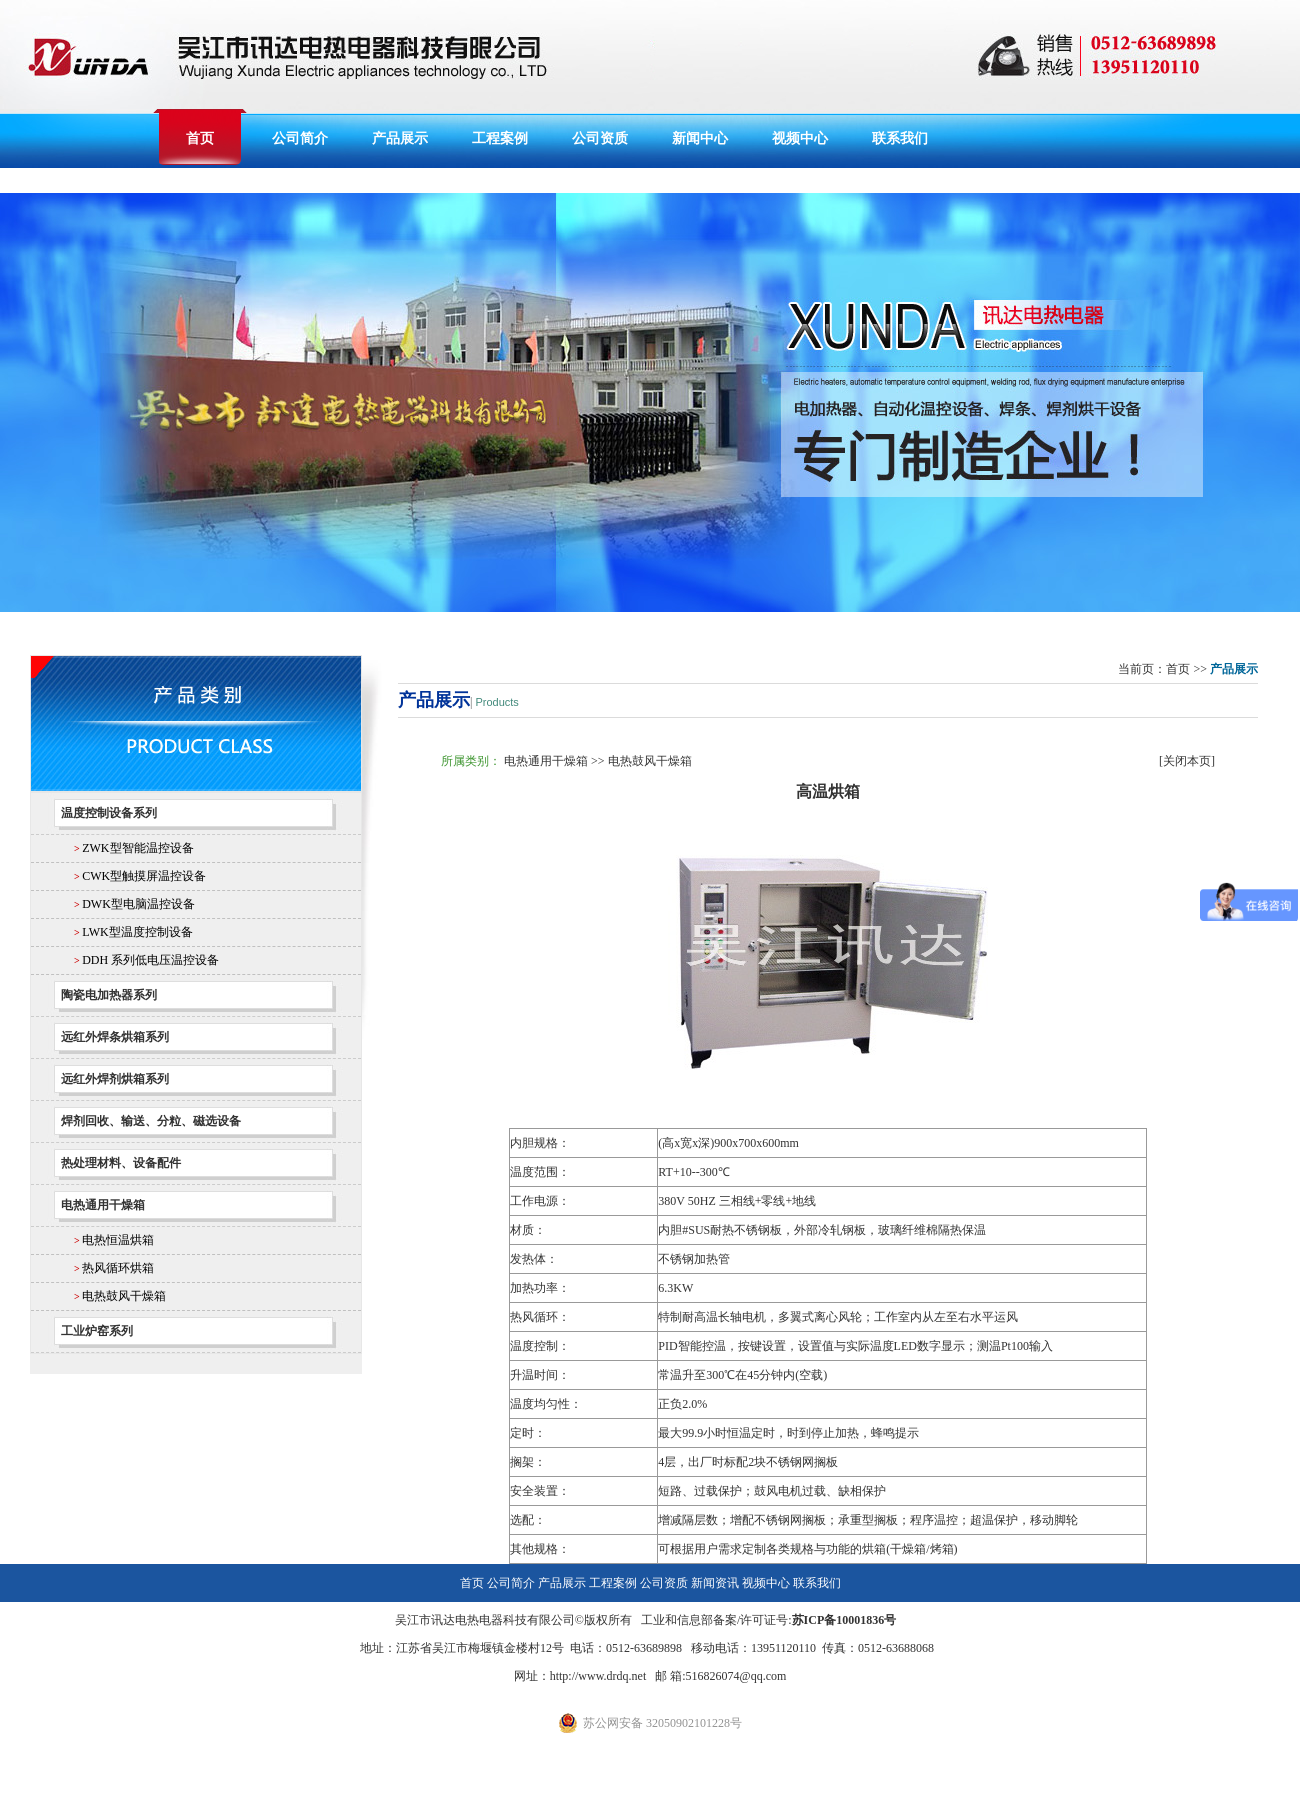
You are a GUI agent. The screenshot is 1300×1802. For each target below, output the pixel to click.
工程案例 (500, 138)
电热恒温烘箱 (118, 1240)
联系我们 (900, 138)
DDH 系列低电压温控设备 (150, 960)
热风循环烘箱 (118, 1268)
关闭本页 (1187, 761)
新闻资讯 (715, 1583)
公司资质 (600, 138)
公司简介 (300, 138)
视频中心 (800, 138)
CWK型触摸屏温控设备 (144, 876)
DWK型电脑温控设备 (138, 904)
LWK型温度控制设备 (137, 932)
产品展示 (400, 138)
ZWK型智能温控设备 (137, 848)
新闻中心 (700, 138)
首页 (200, 138)
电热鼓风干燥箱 (124, 1296)
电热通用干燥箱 (546, 761)
